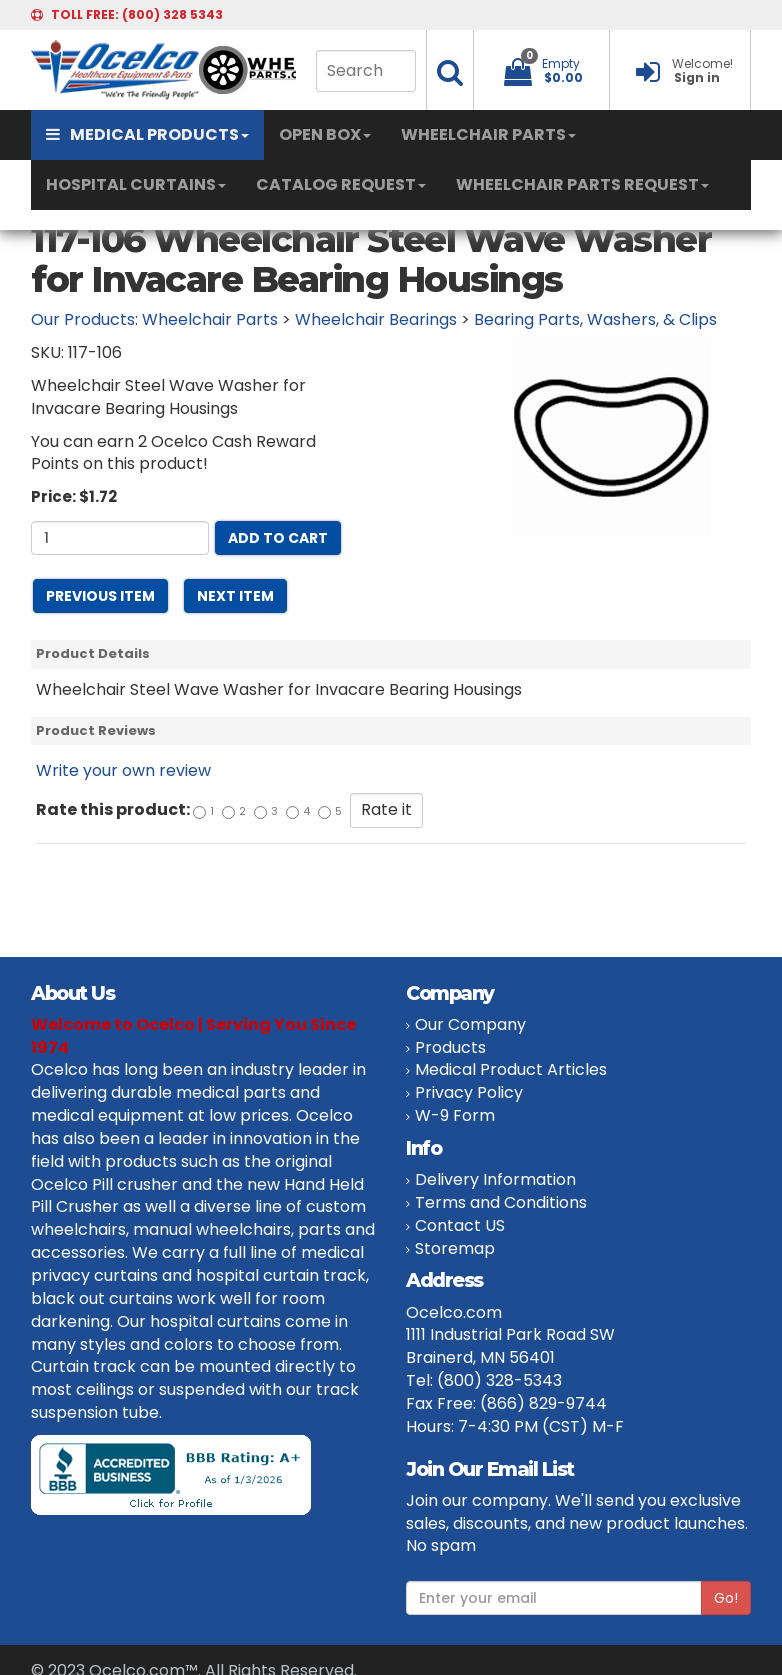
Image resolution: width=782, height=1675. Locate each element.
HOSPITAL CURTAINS (136, 184)
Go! (726, 1598)
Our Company (470, 1024)
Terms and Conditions (501, 1202)
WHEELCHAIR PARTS (488, 134)
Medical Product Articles (511, 1069)
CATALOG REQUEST (341, 184)
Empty (561, 63)
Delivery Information (495, 1179)
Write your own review (123, 770)
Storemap (455, 1248)
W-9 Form (455, 1115)
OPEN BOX (325, 134)
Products (450, 1047)
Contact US (460, 1225)
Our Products (83, 319)
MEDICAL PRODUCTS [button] (147, 134)
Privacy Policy (469, 1092)
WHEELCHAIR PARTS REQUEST (582, 184)
